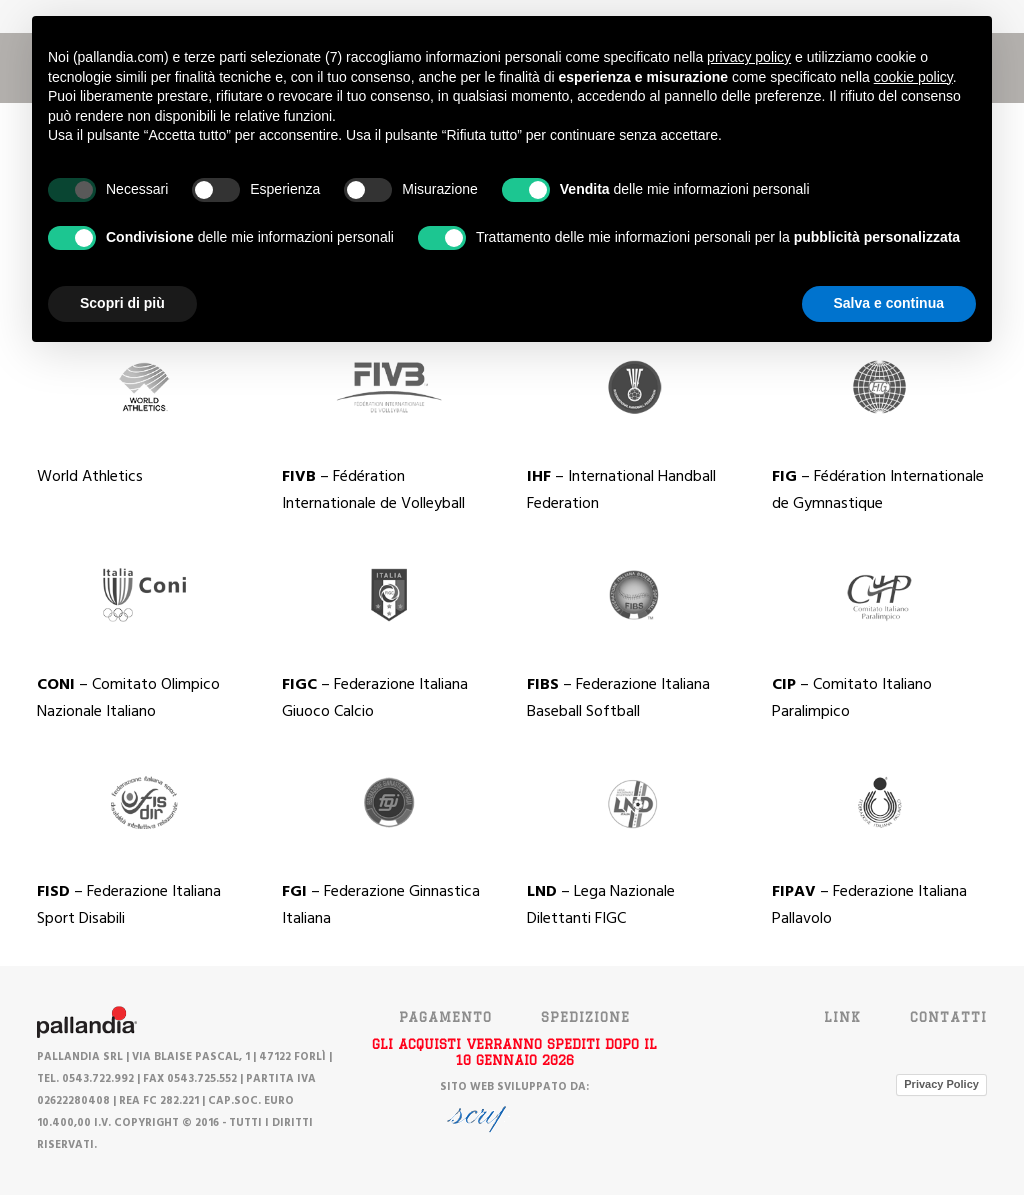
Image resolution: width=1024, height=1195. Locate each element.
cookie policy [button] (913, 77)
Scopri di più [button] (122, 303)
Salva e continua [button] (889, 303)
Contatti (948, 1017)
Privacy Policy (941, 1084)
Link (842, 1017)
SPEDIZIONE (585, 1017)
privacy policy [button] (749, 57)
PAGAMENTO (445, 1017)
